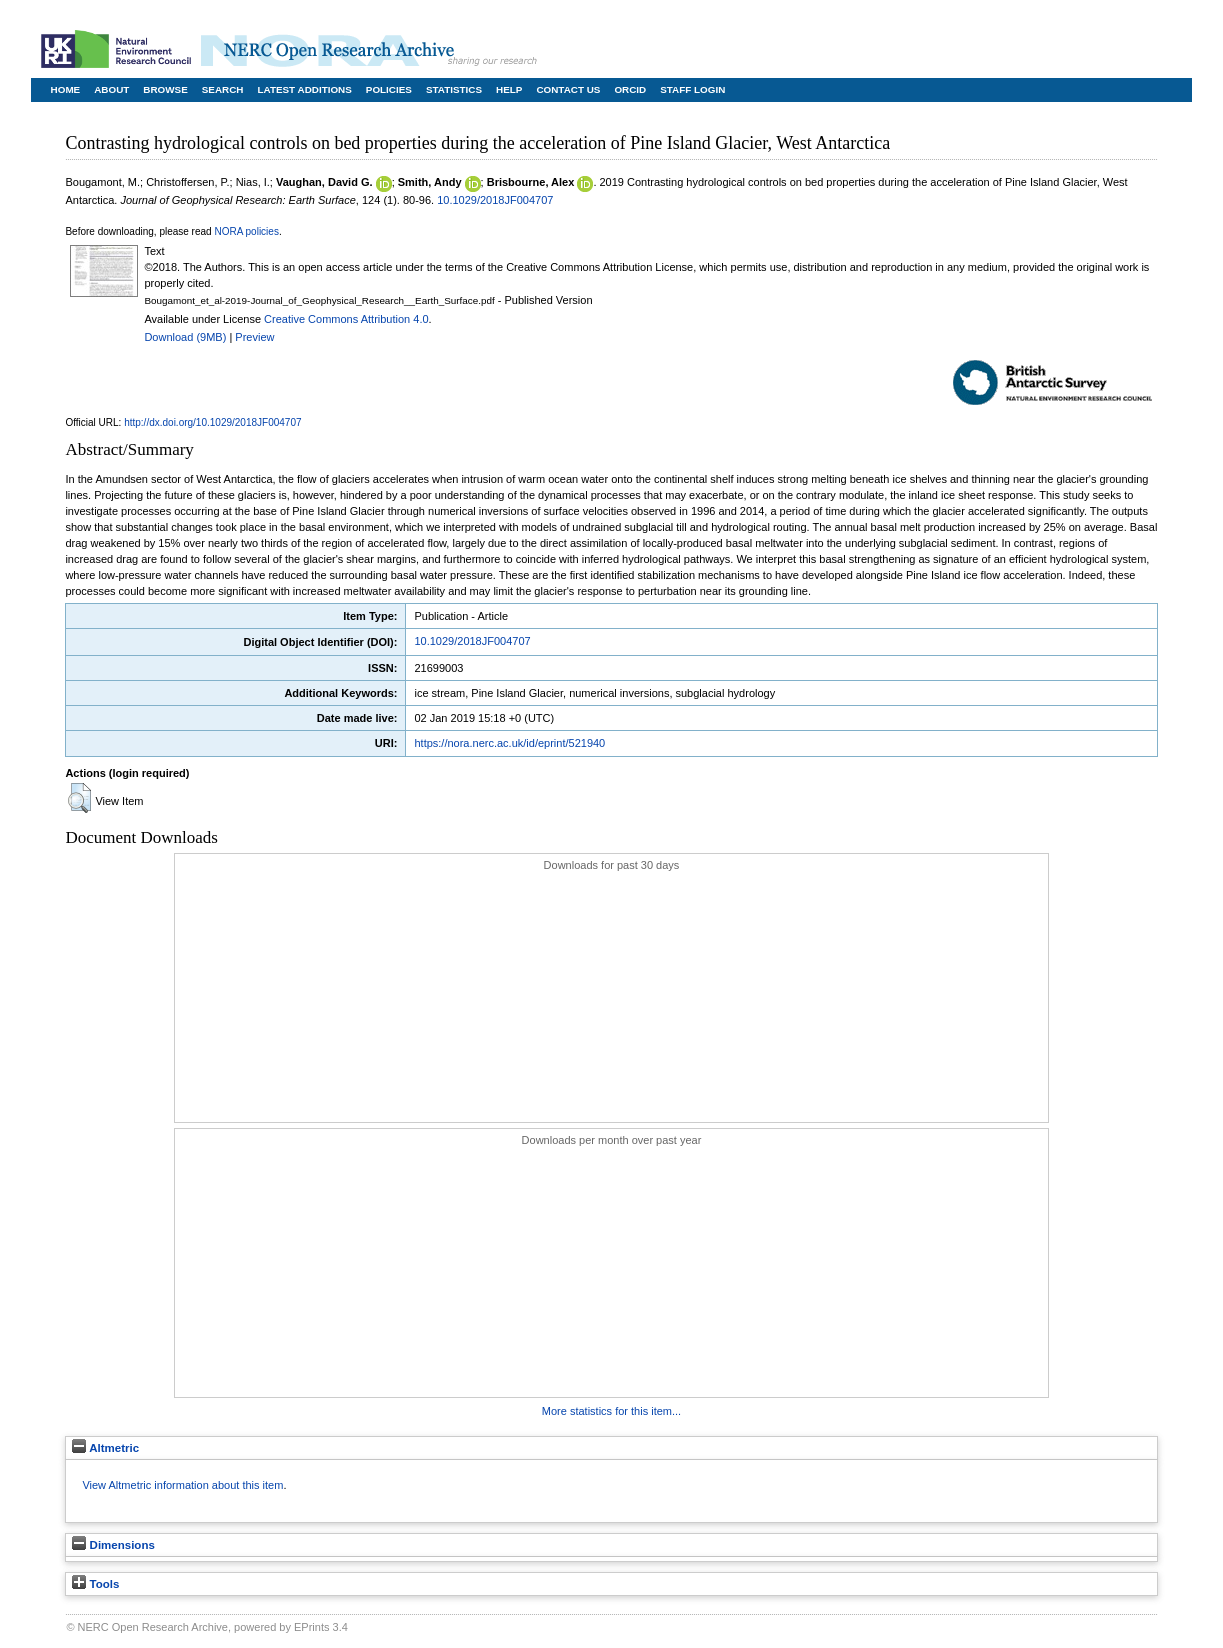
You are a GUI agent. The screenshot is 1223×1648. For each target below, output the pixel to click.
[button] (79, 798)
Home (66, 89)
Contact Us (568, 89)
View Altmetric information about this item (182, 1485)
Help (509, 89)
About (111, 89)
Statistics (454, 89)
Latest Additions (304, 89)
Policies (389, 89)
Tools (95, 1584)
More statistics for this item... (611, 1411)
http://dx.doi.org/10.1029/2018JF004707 (212, 422)
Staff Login (692, 89)
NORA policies (246, 231)
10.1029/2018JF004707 (495, 200)
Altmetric (105, 1448)
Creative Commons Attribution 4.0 (346, 319)
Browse (165, 89)
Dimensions (113, 1545)
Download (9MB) (185, 337)
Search (223, 89)
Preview (254, 337)
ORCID (630, 89)
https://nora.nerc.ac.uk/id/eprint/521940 (509, 743)
